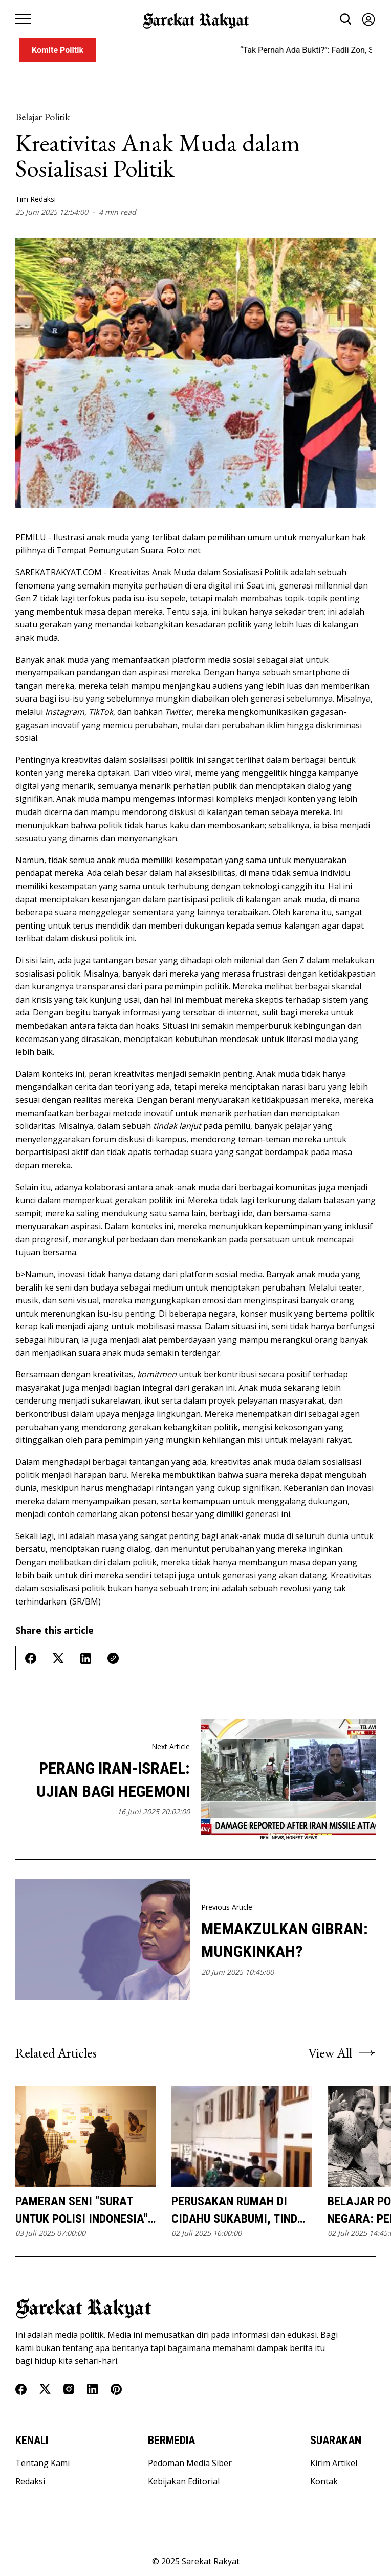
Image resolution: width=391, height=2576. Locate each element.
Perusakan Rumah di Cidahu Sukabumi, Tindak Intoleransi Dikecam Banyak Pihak (241, 2210)
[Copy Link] (113, 1658)
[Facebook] (21, 2389)
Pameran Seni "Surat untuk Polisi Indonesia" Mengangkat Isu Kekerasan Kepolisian (81, 2210)
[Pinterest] (116, 2389)
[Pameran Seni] (85, 2136)
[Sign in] (368, 19)
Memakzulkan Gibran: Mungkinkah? (284, 1940)
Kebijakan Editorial (184, 2481)
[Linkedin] (92, 2389)
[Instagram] (68, 2389)
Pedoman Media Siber (190, 2463)
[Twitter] (45, 2389)
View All (342, 2053)
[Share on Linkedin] (85, 1658)
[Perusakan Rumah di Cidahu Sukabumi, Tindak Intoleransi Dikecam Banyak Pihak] (241, 2136)
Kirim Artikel (333, 2463)
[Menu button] (23, 19)
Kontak (324, 2481)
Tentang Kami (42, 2463)
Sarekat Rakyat (211, 2561)
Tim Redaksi (35, 199)
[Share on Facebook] (30, 1658)
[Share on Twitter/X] (58, 1658)
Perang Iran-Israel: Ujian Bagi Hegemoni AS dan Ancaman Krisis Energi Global (103, 1780)
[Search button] (346, 19)
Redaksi (30, 2481)
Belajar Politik (42, 116)
